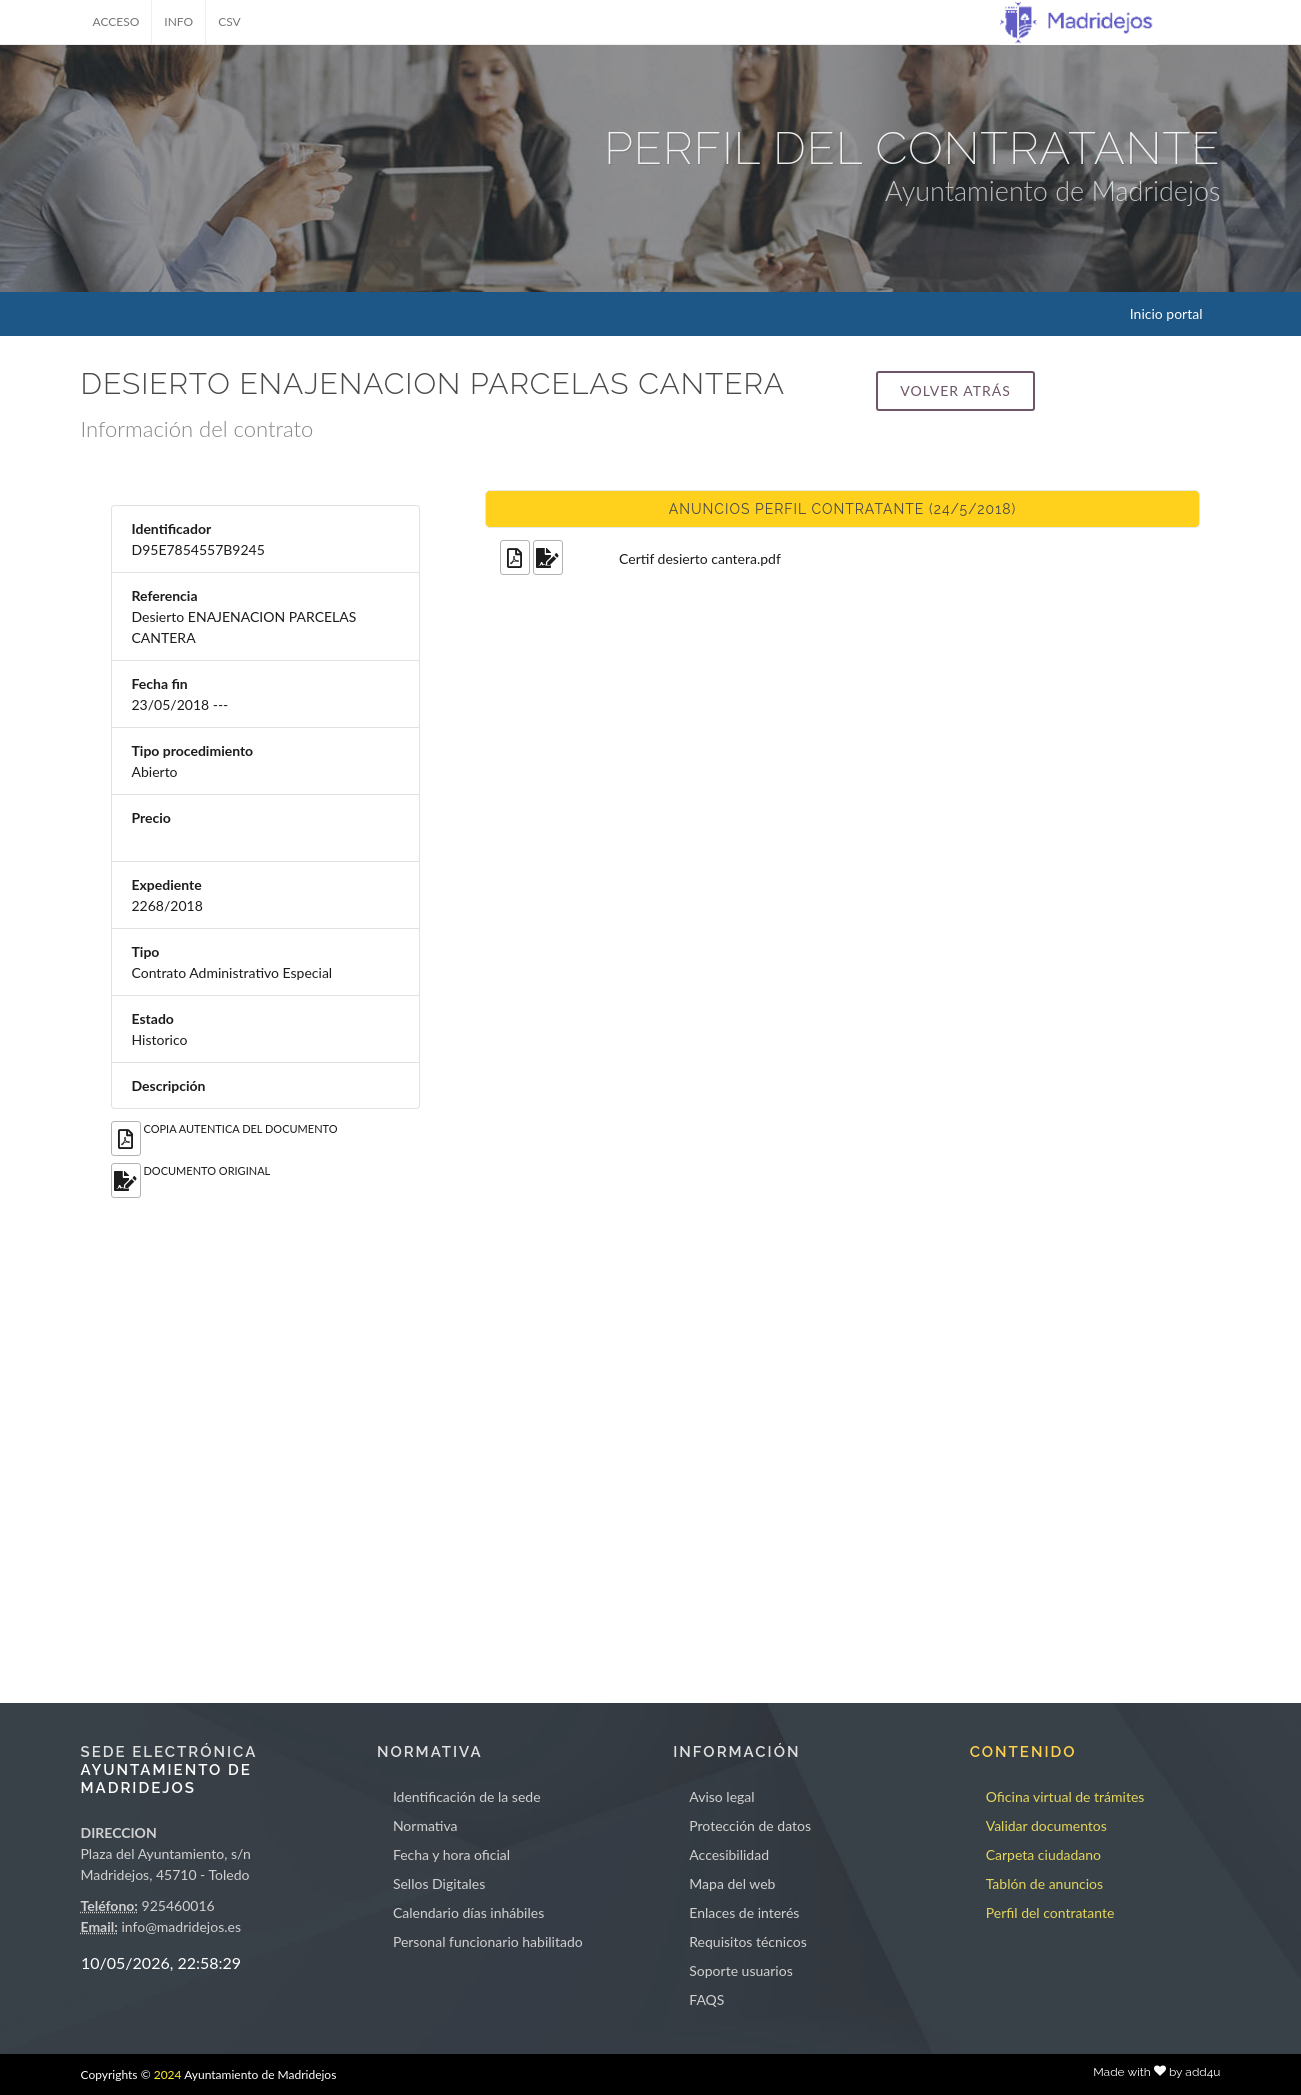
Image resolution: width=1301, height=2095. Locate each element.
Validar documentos (1046, 1825)
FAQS (706, 1999)
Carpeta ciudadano (1043, 1854)
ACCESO (116, 21)
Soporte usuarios (740, 1970)
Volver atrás (955, 390)
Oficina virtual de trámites (1065, 1796)
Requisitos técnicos (748, 1941)
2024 (168, 2074)
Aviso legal (721, 1796)
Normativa (425, 1825)
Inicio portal (1166, 313)
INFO (178, 21)
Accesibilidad (729, 1854)
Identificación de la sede (467, 1796)
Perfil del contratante (1050, 1912)
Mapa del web (732, 1883)
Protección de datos (750, 1825)
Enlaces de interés (744, 1912)
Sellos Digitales (439, 1883)
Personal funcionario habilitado (488, 1941)
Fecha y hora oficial (451, 1854)
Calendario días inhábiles (468, 1912)
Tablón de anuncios (1044, 1883)
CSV (229, 21)
